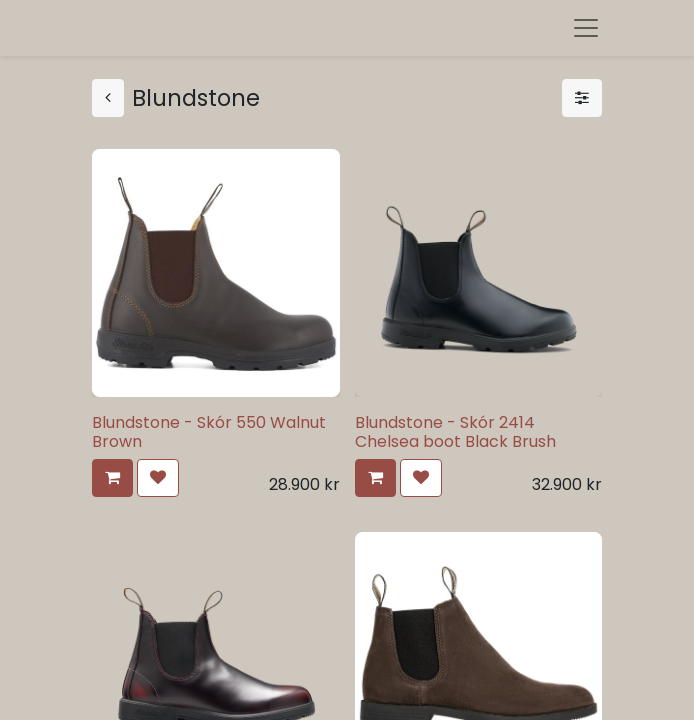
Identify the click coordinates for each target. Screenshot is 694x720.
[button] (112, 478)
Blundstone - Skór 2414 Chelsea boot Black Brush (455, 432)
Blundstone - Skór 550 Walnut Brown (209, 432)
